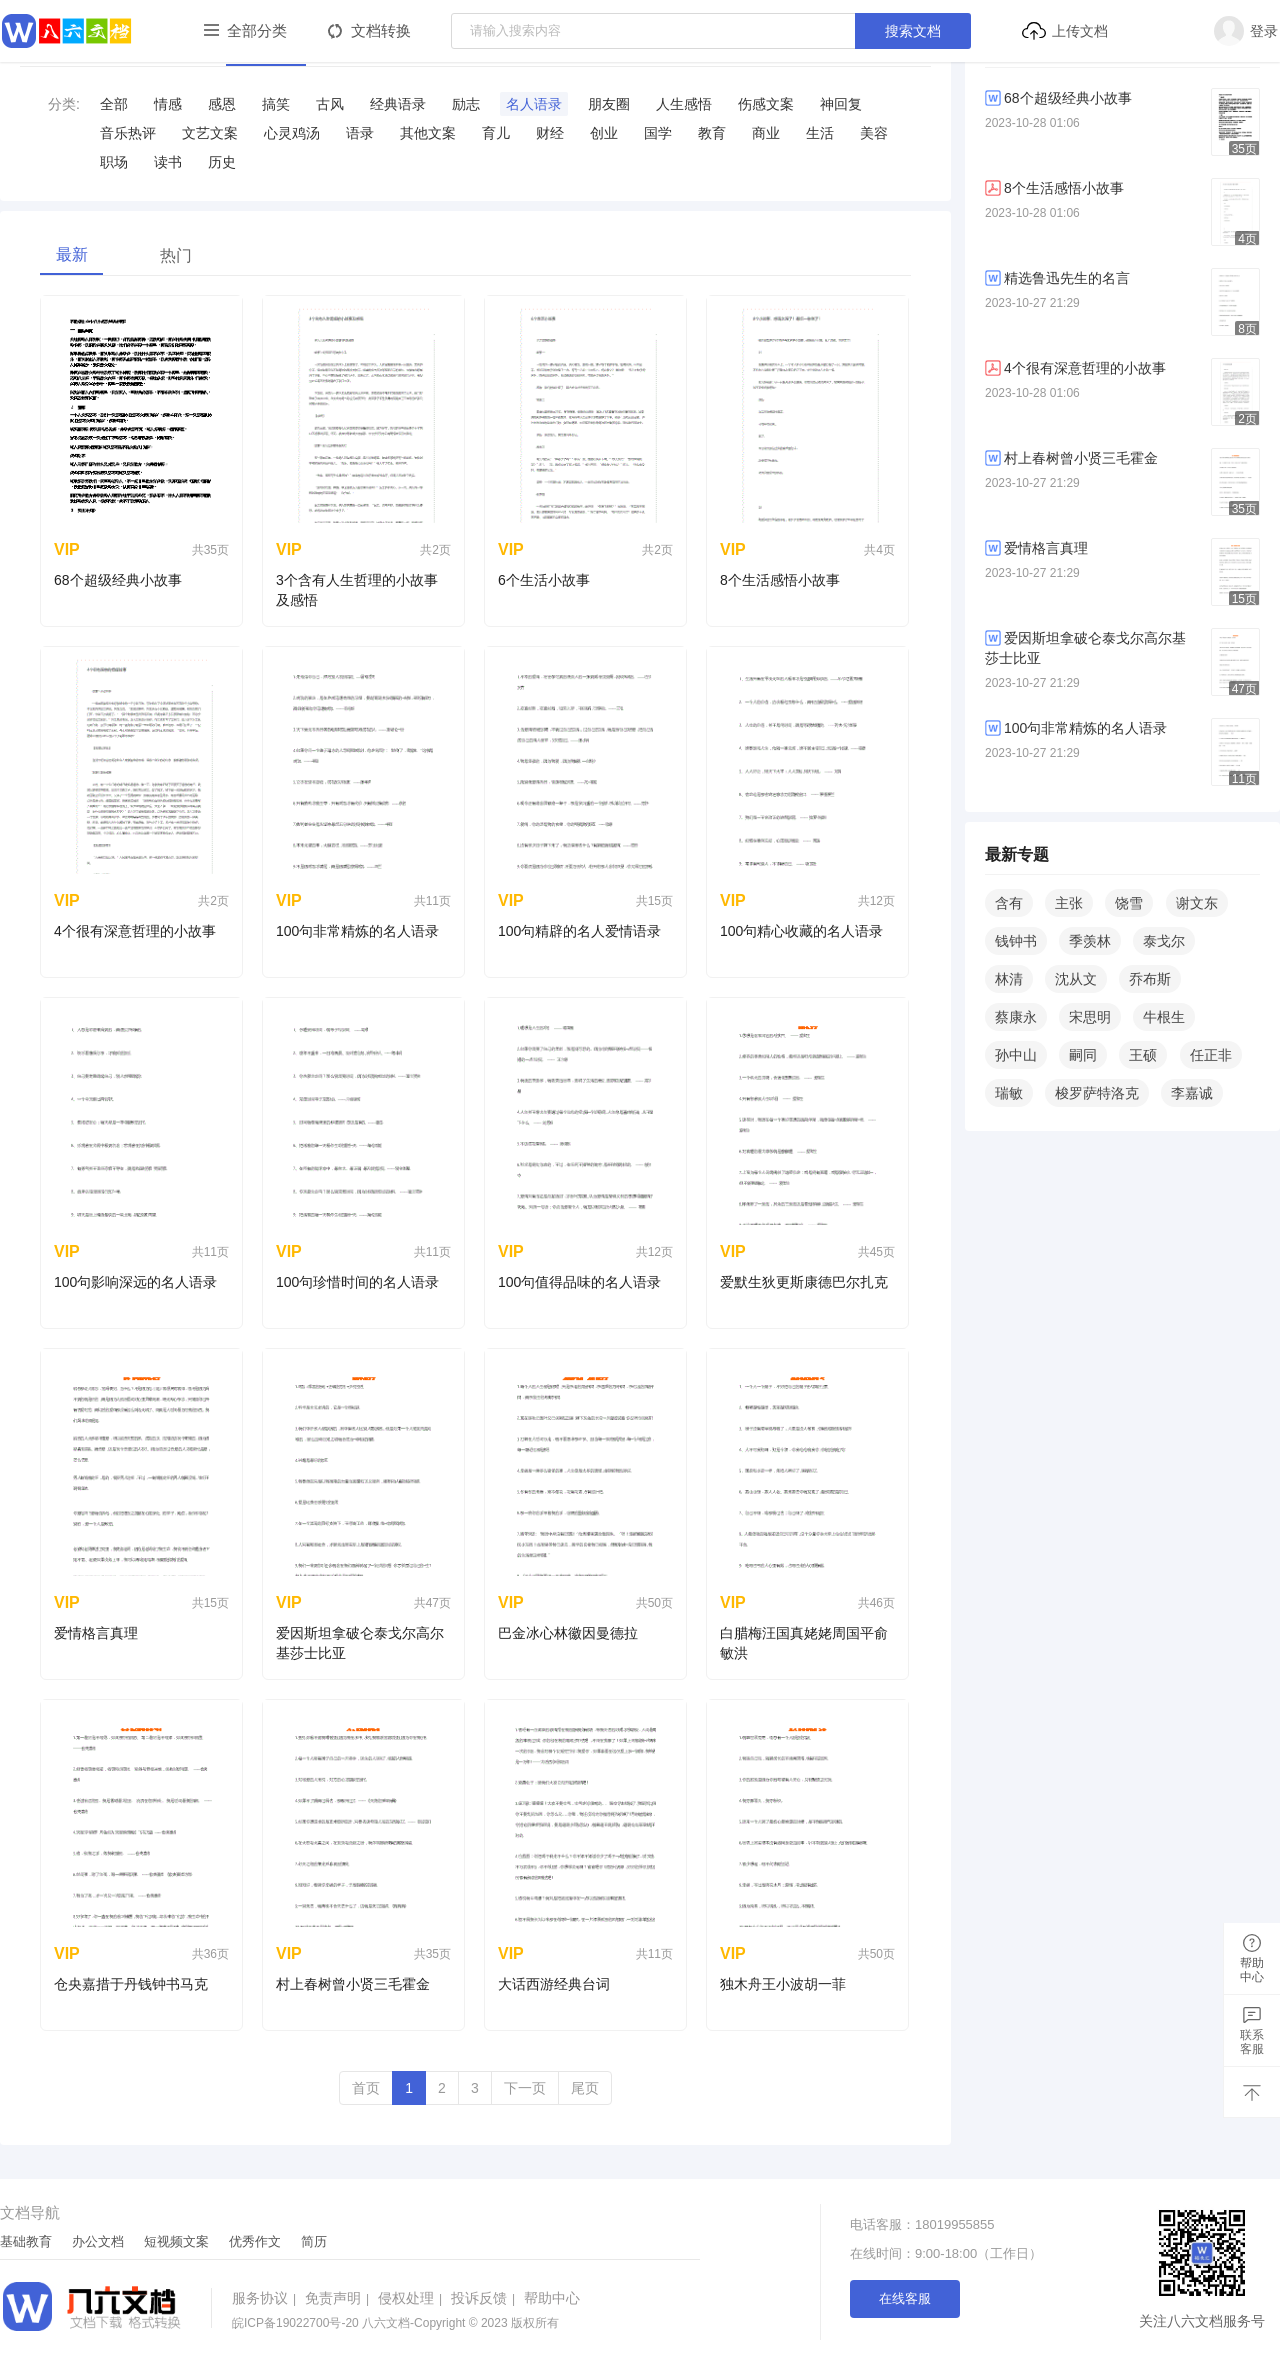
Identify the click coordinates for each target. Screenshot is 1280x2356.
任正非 (1211, 1055)
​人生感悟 (684, 104)
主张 (1069, 903)
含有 (1009, 903)
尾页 (585, 2088)
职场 (114, 162)
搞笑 (276, 104)
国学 (658, 133)
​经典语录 (398, 104)
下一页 (525, 2088)
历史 (222, 162)
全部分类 (257, 30)
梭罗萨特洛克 (1097, 1093)
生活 (820, 133)
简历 (314, 2241)
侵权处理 (412, 2298)
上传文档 (1064, 31)
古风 (330, 104)
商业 (766, 133)
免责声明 (339, 2298)
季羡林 (1090, 941)
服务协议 (266, 2298)
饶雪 (1129, 903)
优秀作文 (255, 2241)
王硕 (1143, 1055)
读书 (168, 162)
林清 (1009, 979)
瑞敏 (1009, 1093)
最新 (72, 254)
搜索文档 (913, 31)
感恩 (222, 104)
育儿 (496, 133)
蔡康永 (1016, 1017)
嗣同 (1083, 1055)
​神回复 (841, 104)
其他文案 (428, 133)
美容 (874, 133)
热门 (176, 255)
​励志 (466, 104)
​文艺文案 (210, 133)
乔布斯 (1150, 979)
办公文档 (98, 2241)
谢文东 (1197, 903)
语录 (360, 133)
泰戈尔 (1164, 941)
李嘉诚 (1192, 1093)
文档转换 (381, 30)
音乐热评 (128, 133)
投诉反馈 (485, 2298)
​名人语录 (534, 104)
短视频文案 (176, 2241)
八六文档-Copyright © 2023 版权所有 (395, 2323)
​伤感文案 (766, 104)
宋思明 (1090, 1017)
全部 (114, 104)
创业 (604, 133)
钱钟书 (1016, 941)
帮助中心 (552, 2298)
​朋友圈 (609, 104)
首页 (366, 2088)
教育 (712, 133)
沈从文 (1076, 979)
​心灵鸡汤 (292, 133)
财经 (550, 133)
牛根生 (1164, 1017)
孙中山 (1016, 1055)
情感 (168, 104)
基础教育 (26, 2241)
